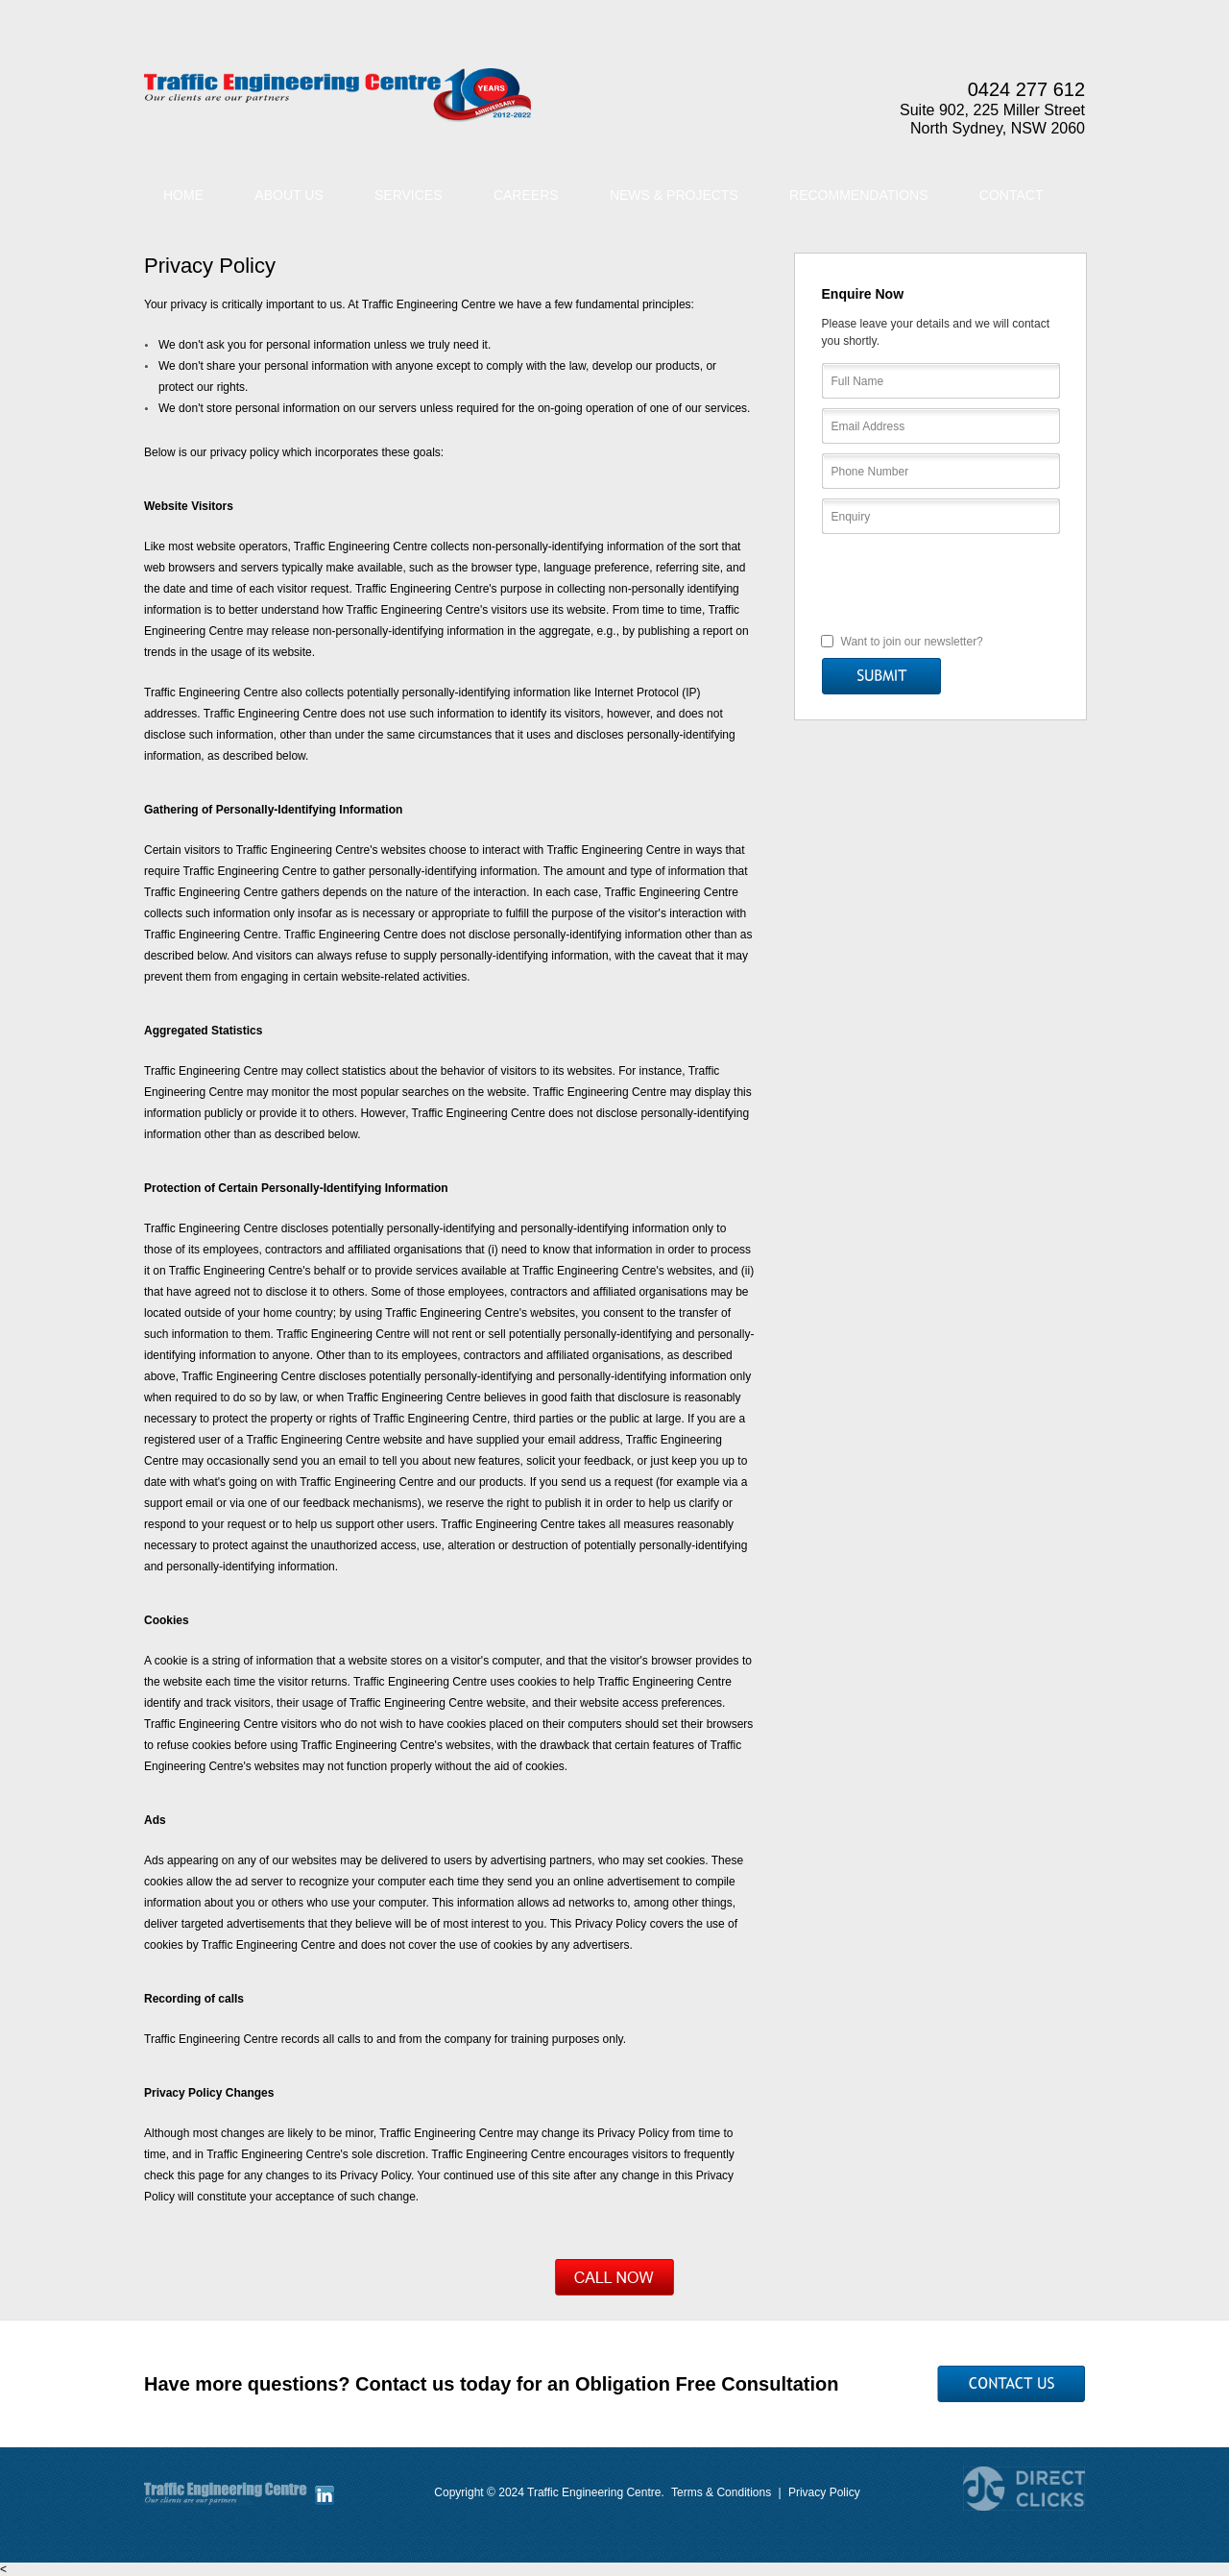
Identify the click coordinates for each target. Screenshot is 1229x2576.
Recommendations (858, 195)
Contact (1011, 195)
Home (183, 195)
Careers (526, 195)
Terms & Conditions (721, 2492)
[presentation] (941, 582)
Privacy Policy (824, 2492)
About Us (288, 195)
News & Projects (674, 195)
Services (408, 195)
